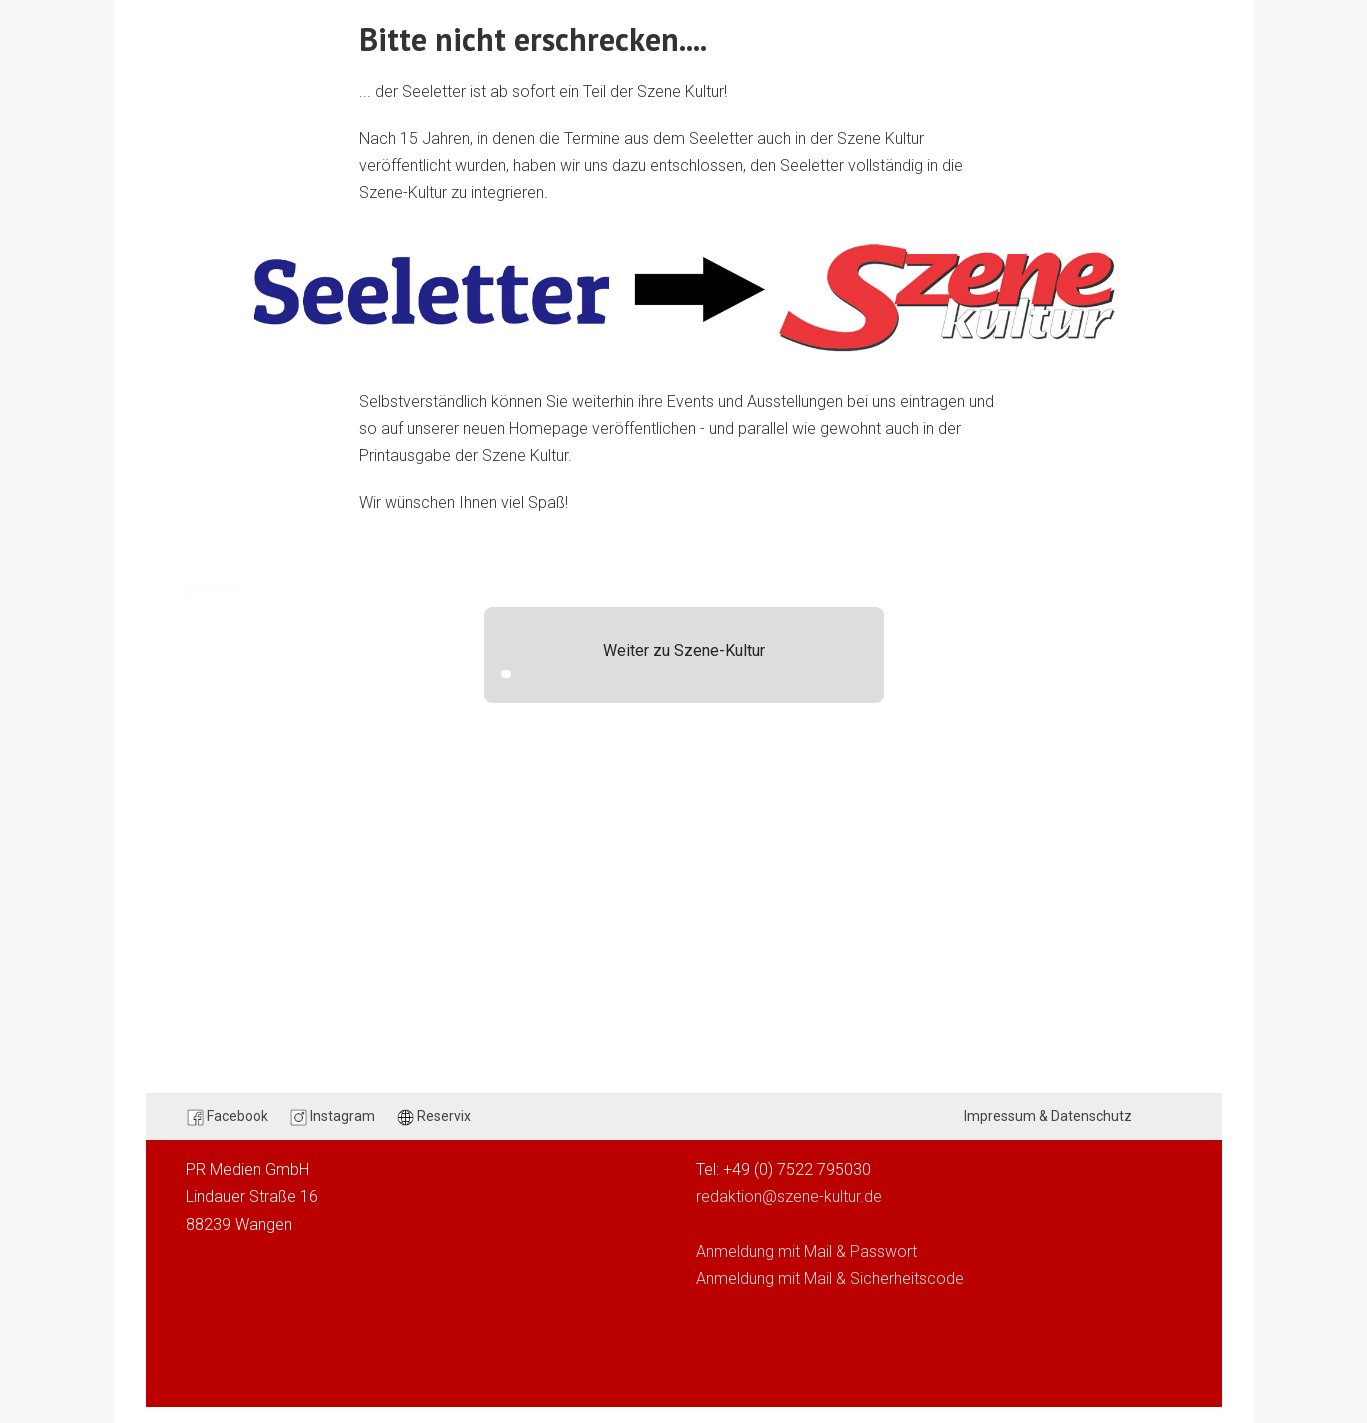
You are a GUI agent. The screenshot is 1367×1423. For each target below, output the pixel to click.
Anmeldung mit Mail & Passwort (806, 1251)
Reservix (434, 1117)
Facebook (227, 1117)
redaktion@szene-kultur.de (789, 1196)
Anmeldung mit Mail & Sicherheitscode (830, 1278)
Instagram (332, 1117)
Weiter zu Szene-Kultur (684, 650)
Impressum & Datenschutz (1048, 1116)
